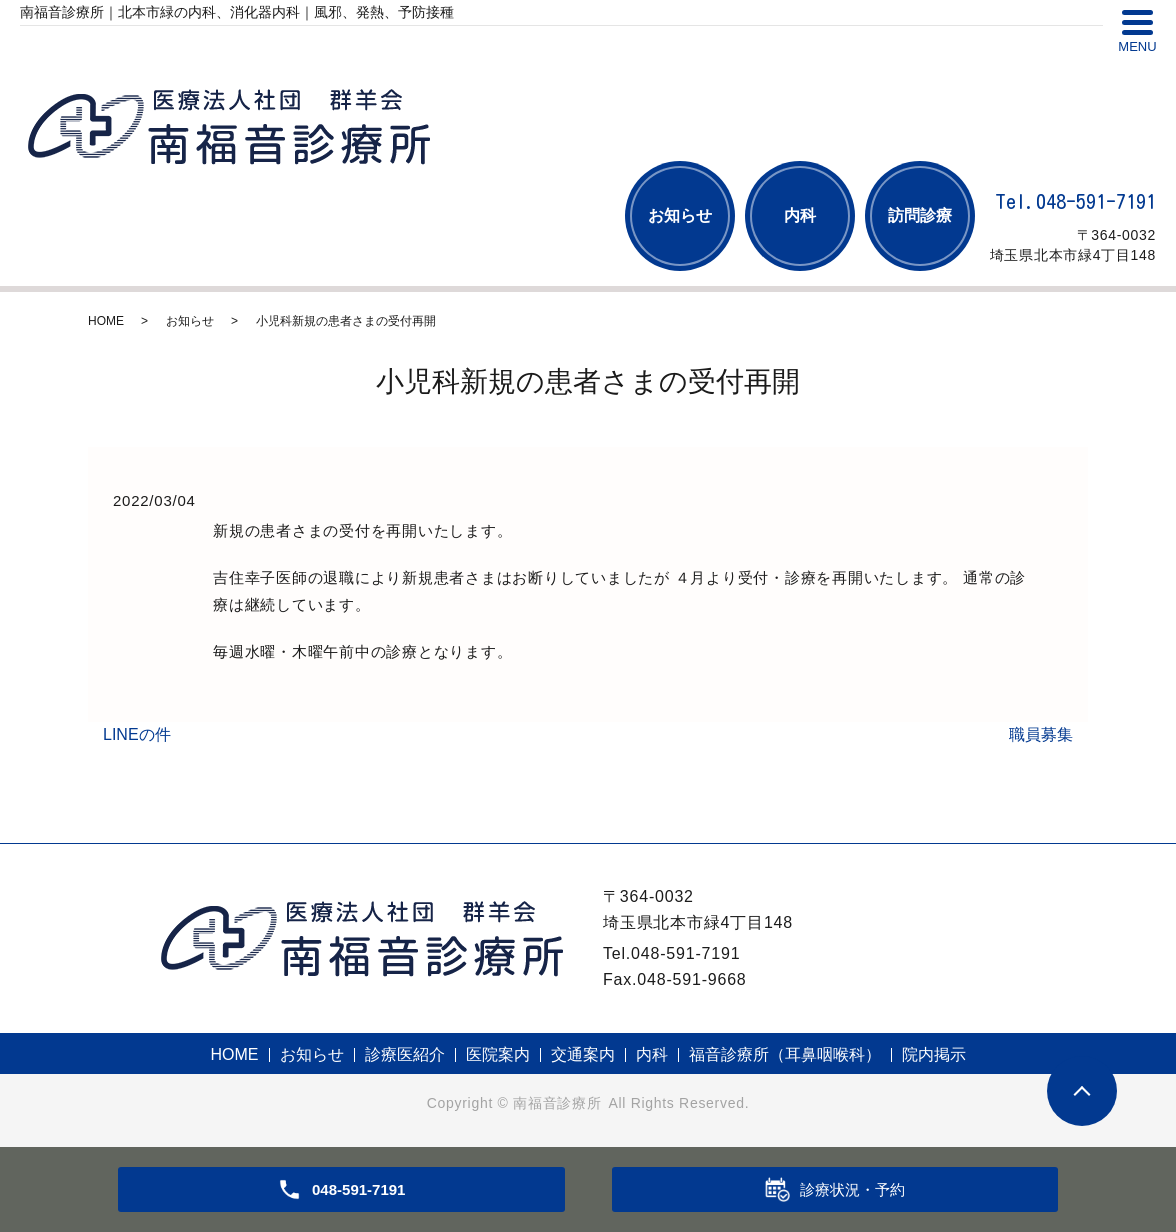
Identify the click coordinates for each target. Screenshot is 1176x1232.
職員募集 (1041, 734)
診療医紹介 (405, 1054)
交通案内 (583, 1054)
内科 (800, 215)
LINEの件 (137, 734)
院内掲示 (934, 1054)
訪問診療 (920, 215)
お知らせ (680, 215)
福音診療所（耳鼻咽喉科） (785, 1054)
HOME (106, 321)
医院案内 (498, 1054)
